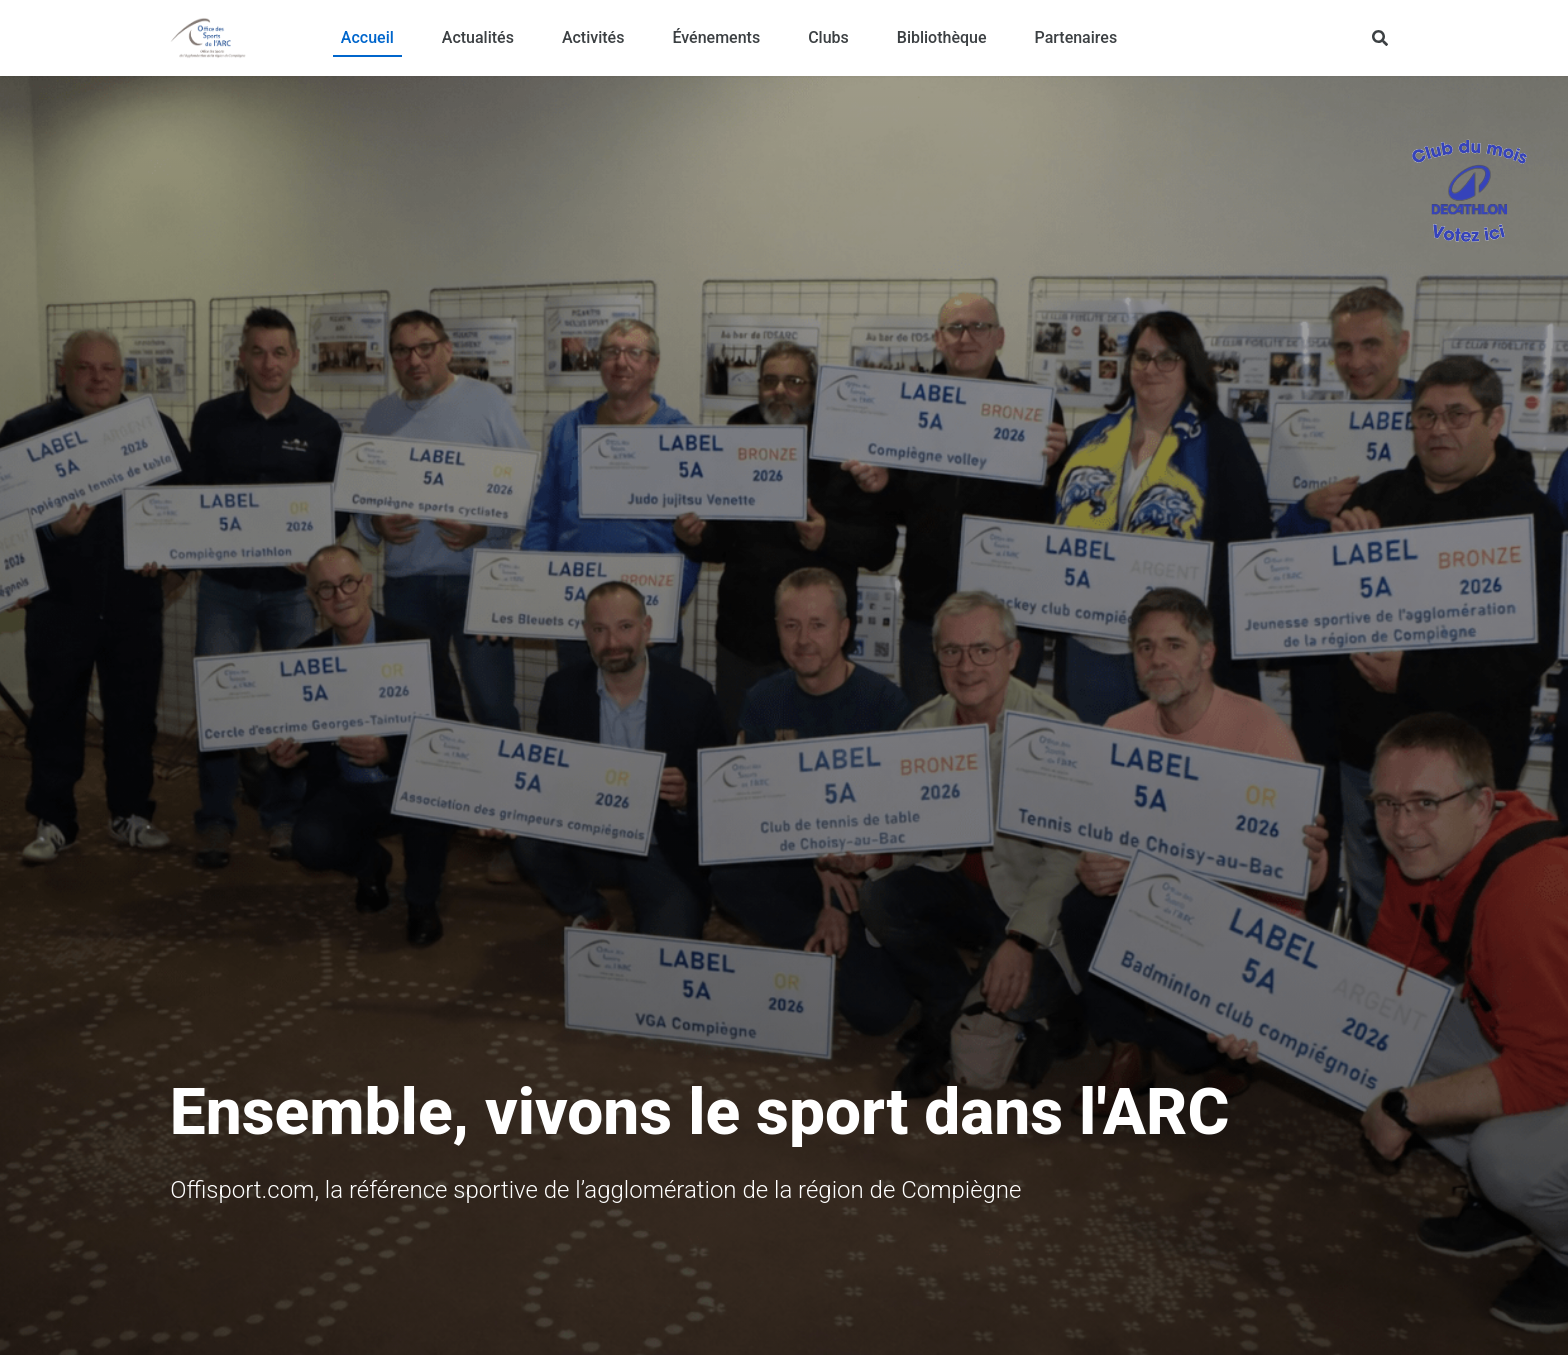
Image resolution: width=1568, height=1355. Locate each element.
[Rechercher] (1380, 38)
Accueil (367, 37)
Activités (593, 37)
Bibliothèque (942, 37)
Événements (716, 37)
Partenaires (1076, 37)
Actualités (478, 37)
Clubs (828, 37)
